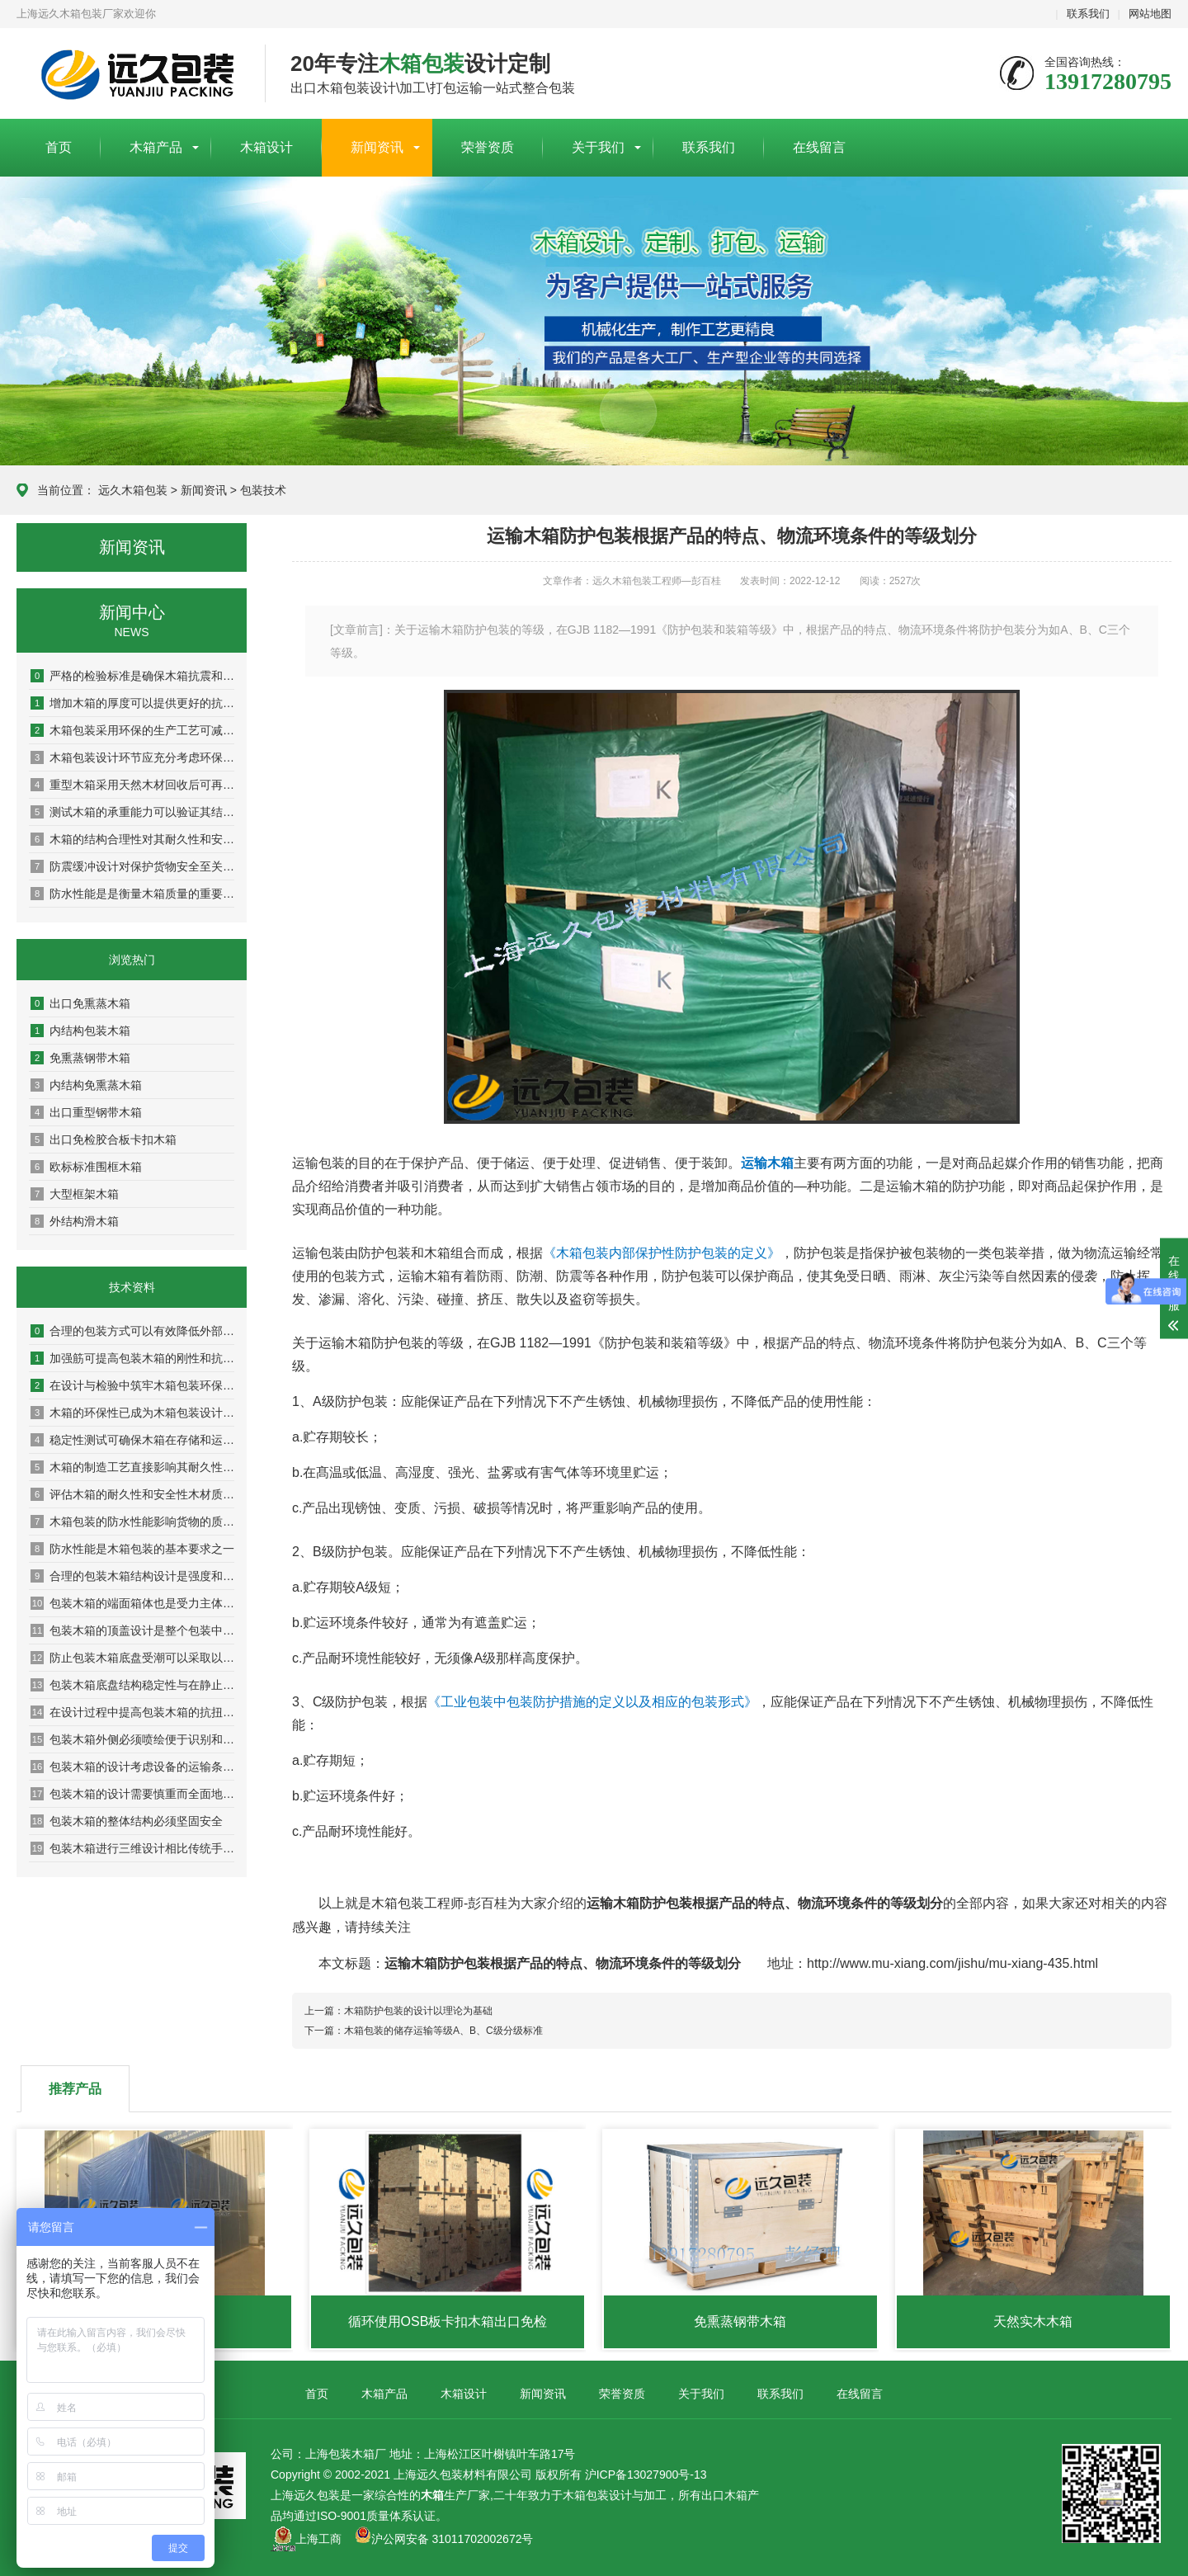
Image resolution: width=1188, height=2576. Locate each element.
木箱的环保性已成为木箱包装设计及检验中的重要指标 (132, 1412)
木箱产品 (156, 147)
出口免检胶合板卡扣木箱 (104, 1139)
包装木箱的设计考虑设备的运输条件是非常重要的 (132, 1766)
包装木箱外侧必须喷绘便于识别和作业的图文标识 (132, 1739)
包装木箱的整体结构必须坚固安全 (127, 1821)
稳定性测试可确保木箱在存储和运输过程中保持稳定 (132, 1439)
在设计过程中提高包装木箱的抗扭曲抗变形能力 (132, 1712)
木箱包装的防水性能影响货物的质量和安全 (132, 1521)
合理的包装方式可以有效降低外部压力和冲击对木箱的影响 (132, 1331)
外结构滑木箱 (75, 1221)
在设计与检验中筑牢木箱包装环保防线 (132, 1385)
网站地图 (1150, 13)
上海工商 (318, 2538)
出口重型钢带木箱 (86, 1112)
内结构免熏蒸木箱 (86, 1085)
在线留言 (819, 147)
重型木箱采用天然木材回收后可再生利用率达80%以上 (132, 784)
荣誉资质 (487, 147)
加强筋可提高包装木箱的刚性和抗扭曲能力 (132, 1358)
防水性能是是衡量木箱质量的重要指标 (132, 893)
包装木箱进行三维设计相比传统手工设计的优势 (132, 1848)
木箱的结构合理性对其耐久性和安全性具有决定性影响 (132, 839)
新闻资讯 (377, 147)
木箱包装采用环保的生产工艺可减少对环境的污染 (132, 730)
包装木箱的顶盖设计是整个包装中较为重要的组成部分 (132, 1630)
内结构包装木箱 (80, 1030)
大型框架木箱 (75, 1194)
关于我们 (598, 147)
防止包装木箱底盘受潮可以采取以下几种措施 (132, 1657)
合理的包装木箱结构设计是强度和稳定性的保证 (132, 1576)
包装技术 (263, 490)
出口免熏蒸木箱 (80, 1003)
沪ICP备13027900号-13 (646, 2474)
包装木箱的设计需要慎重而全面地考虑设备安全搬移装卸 (132, 1793)
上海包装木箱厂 (128, 74)
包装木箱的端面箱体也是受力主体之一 (132, 1603)
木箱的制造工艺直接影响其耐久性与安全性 (132, 1467)
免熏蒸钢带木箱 (80, 1057)
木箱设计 (266, 147)
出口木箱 (724, 2495)
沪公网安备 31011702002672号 (444, 2538)
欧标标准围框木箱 (86, 1166)
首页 (58, 147)
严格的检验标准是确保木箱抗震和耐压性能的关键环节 (132, 675)
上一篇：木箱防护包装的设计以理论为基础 (398, 2011)
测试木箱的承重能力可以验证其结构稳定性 (132, 812)
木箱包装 (586, 2495)
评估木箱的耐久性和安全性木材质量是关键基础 (132, 1494)
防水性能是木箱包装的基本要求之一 (132, 1548)
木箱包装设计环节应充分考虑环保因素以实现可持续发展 (132, 757)
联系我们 (1088, 13)
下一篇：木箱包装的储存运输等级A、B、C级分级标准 (423, 2030)
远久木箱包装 (132, 490)
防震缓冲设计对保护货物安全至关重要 (132, 866)
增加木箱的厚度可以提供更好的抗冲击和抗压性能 (132, 703)
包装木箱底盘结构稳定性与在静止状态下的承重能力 (132, 1684)
